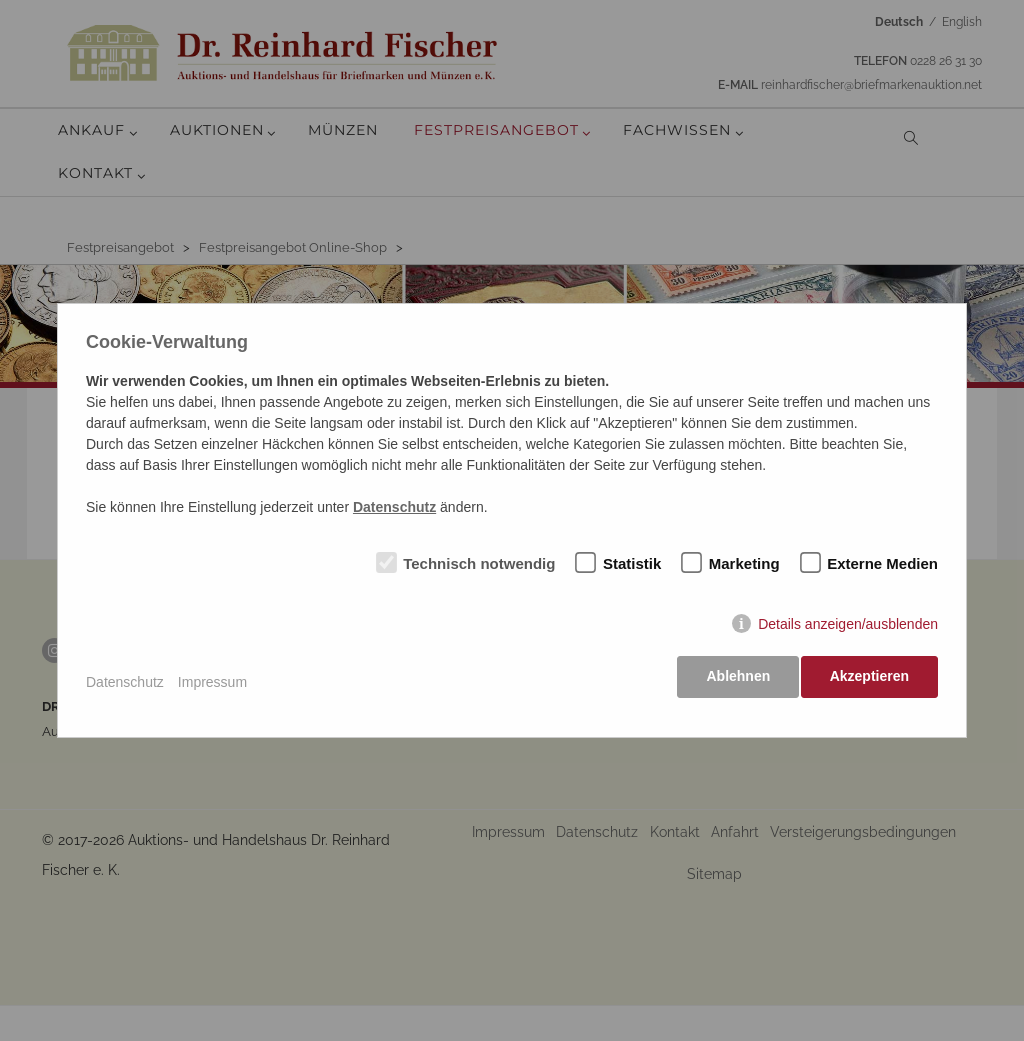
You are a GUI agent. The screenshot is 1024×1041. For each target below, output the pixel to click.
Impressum (212, 682)
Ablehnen (733, 682)
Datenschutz (125, 682)
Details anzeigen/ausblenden (848, 630)
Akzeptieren (869, 682)
